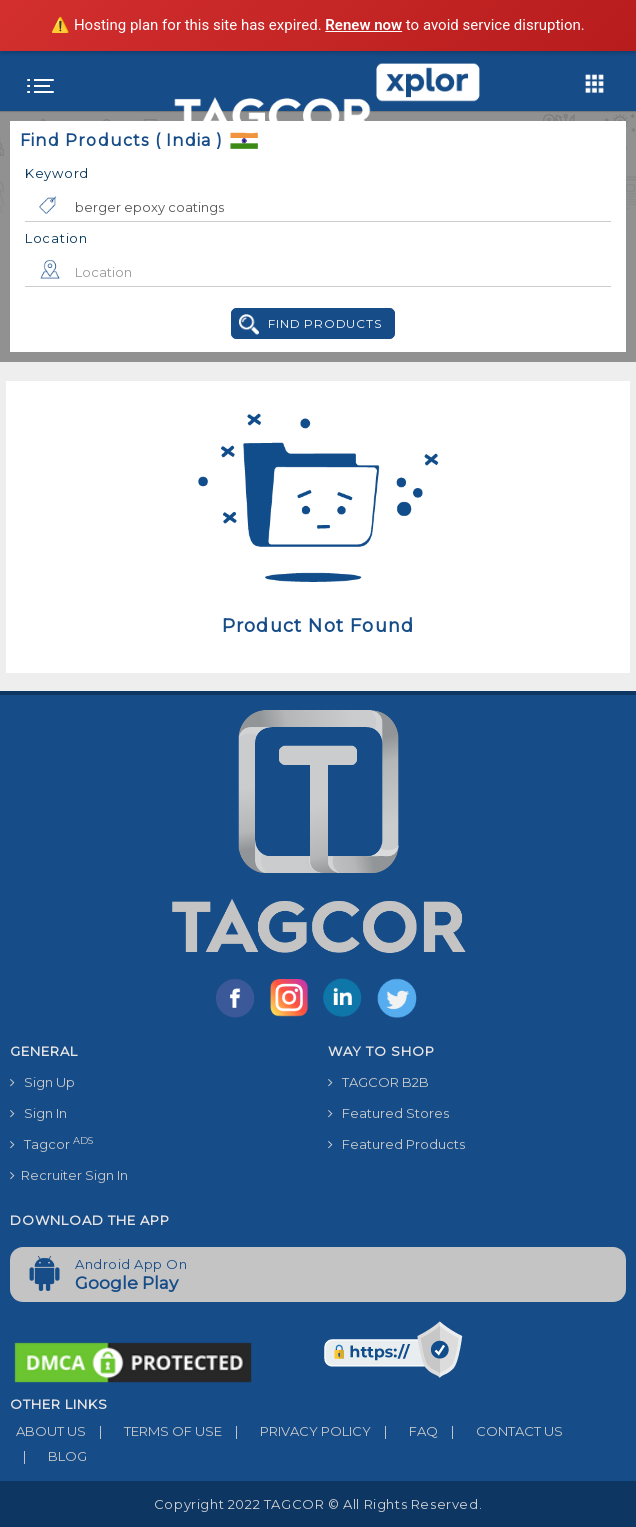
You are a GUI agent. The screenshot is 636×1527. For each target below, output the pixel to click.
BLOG (48, 1456)
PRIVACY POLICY (296, 1431)
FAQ (404, 1431)
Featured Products (396, 1144)
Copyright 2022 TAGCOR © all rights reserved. (318, 1504)
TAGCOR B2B (378, 1082)
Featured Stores (388, 1113)
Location (56, 238)
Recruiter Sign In (69, 1175)
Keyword (57, 173)
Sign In (38, 1113)
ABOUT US (48, 1431)
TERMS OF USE (154, 1431)
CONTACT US (500, 1431)
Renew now (363, 25)
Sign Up (42, 1082)
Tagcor (51, 1143)
